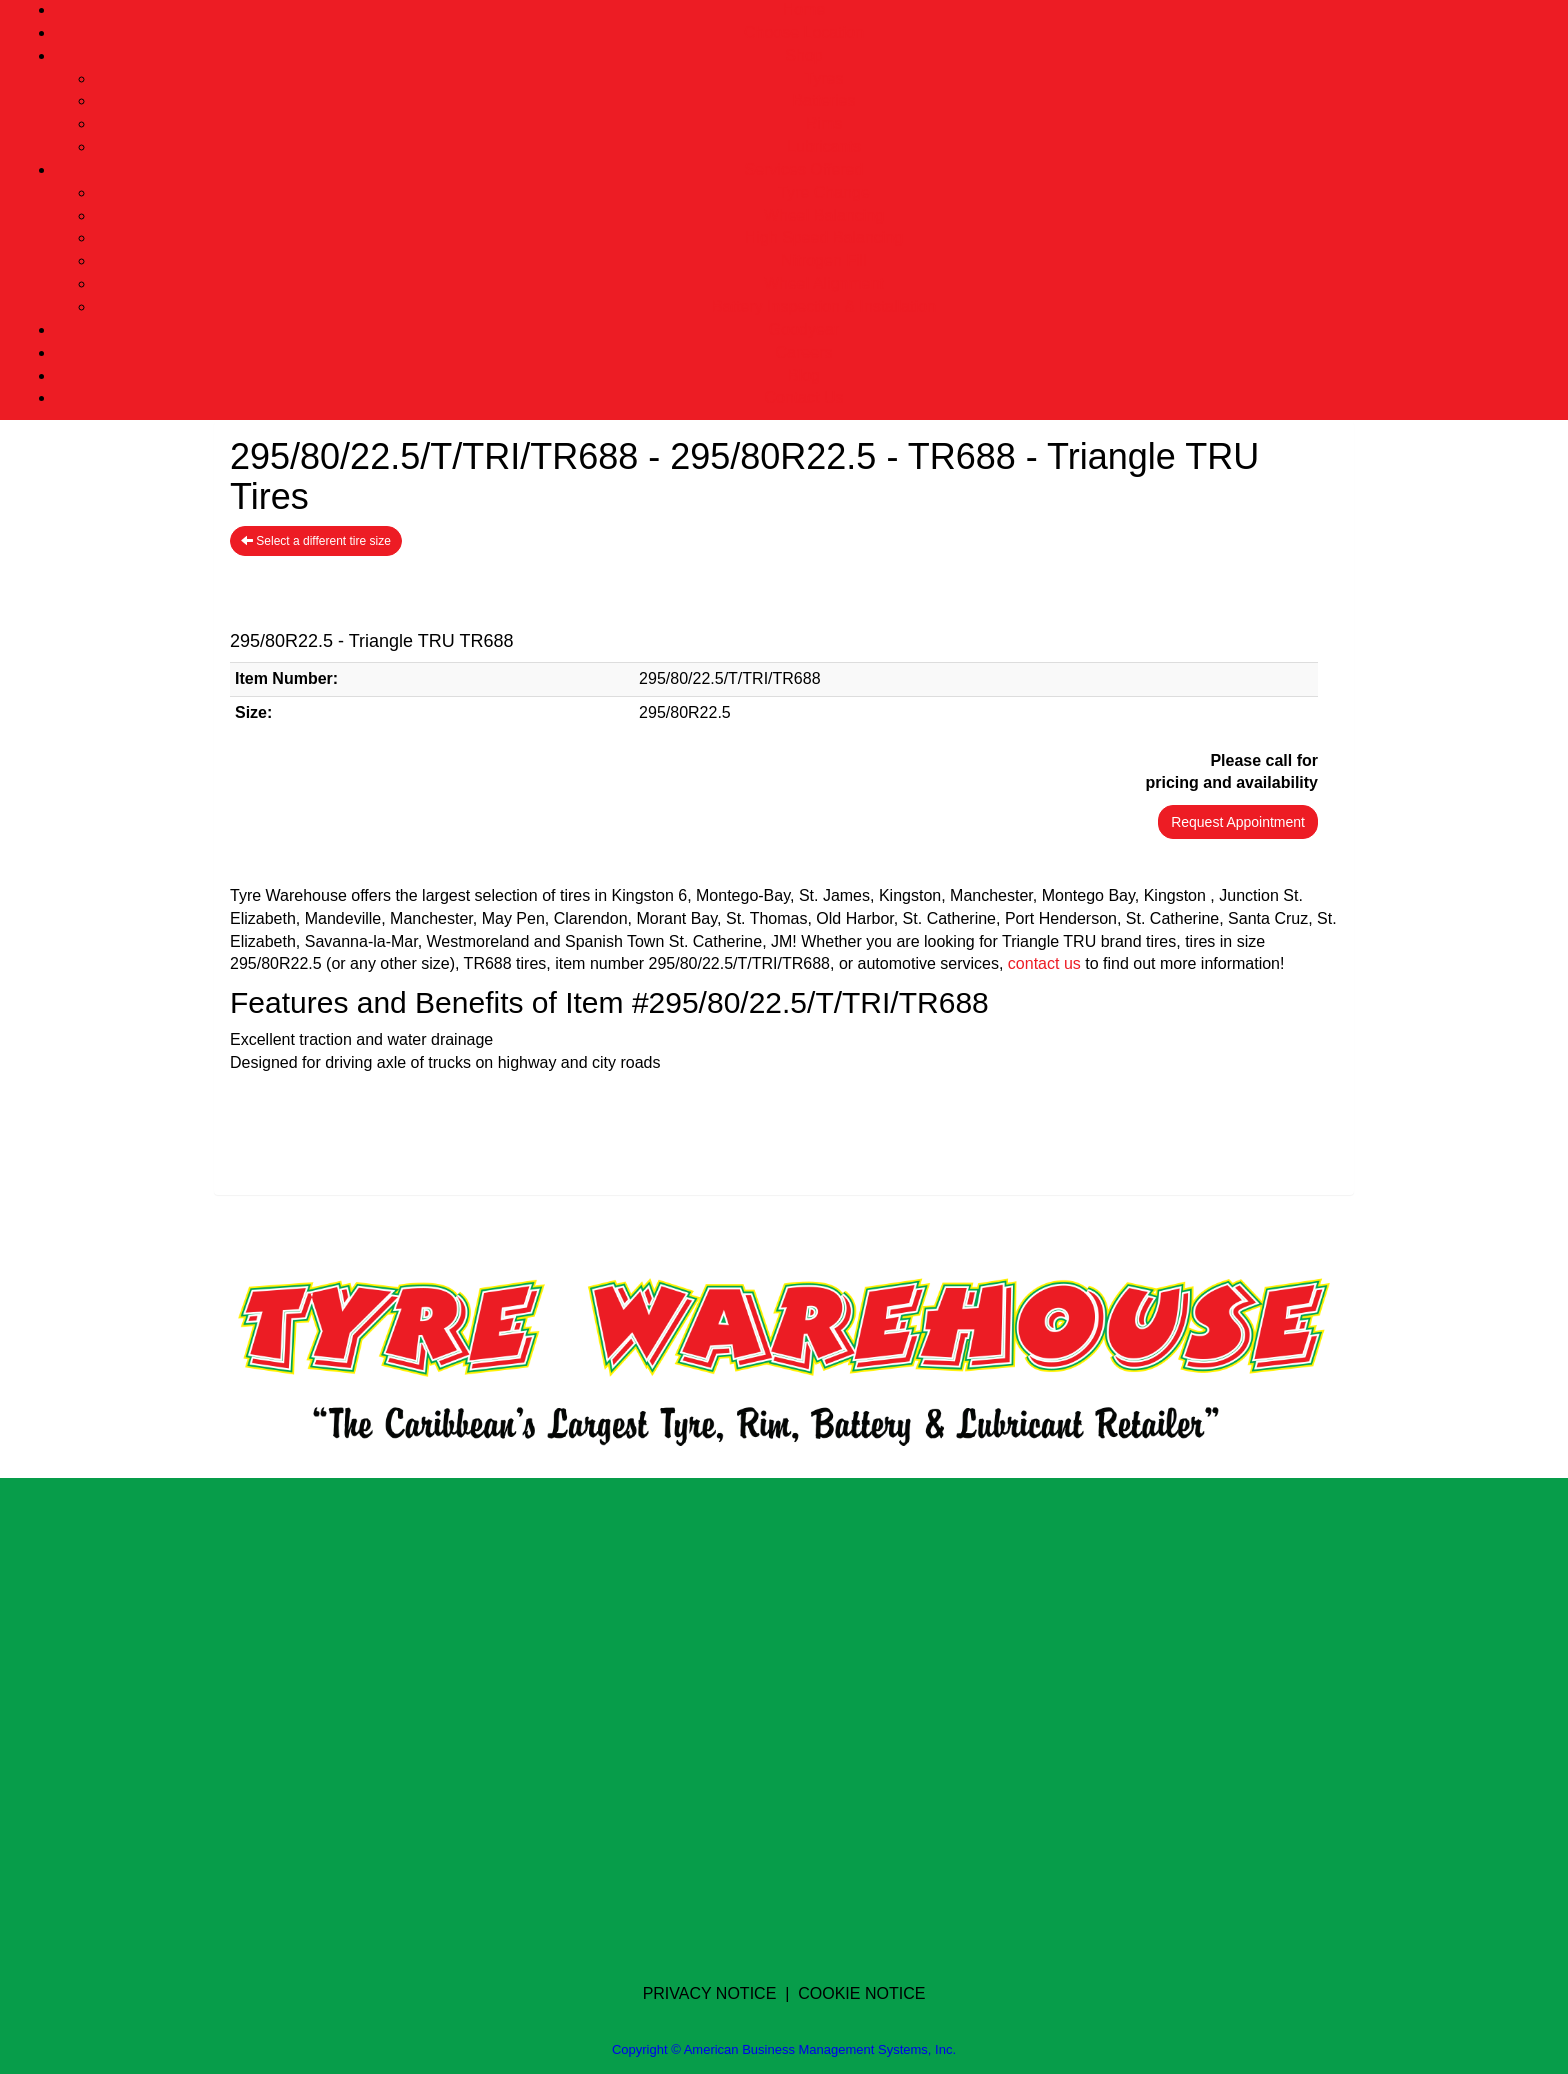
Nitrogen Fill (823, 260)
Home (804, 9)
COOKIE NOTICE (861, 1993)
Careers (804, 352)
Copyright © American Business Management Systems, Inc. (784, 2049)
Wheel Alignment (824, 283)
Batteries (823, 100)
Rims (824, 123)
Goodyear (804, 329)
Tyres (823, 78)
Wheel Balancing (824, 215)
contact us (1044, 963)
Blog (804, 375)
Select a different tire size (316, 541)
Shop (803, 55)
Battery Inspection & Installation (824, 306)
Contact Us (803, 397)
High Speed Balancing (824, 237)
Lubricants (824, 146)
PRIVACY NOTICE (710, 1993)
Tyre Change (824, 192)
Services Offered (804, 169)
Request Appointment (1238, 822)
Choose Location (804, 32)
